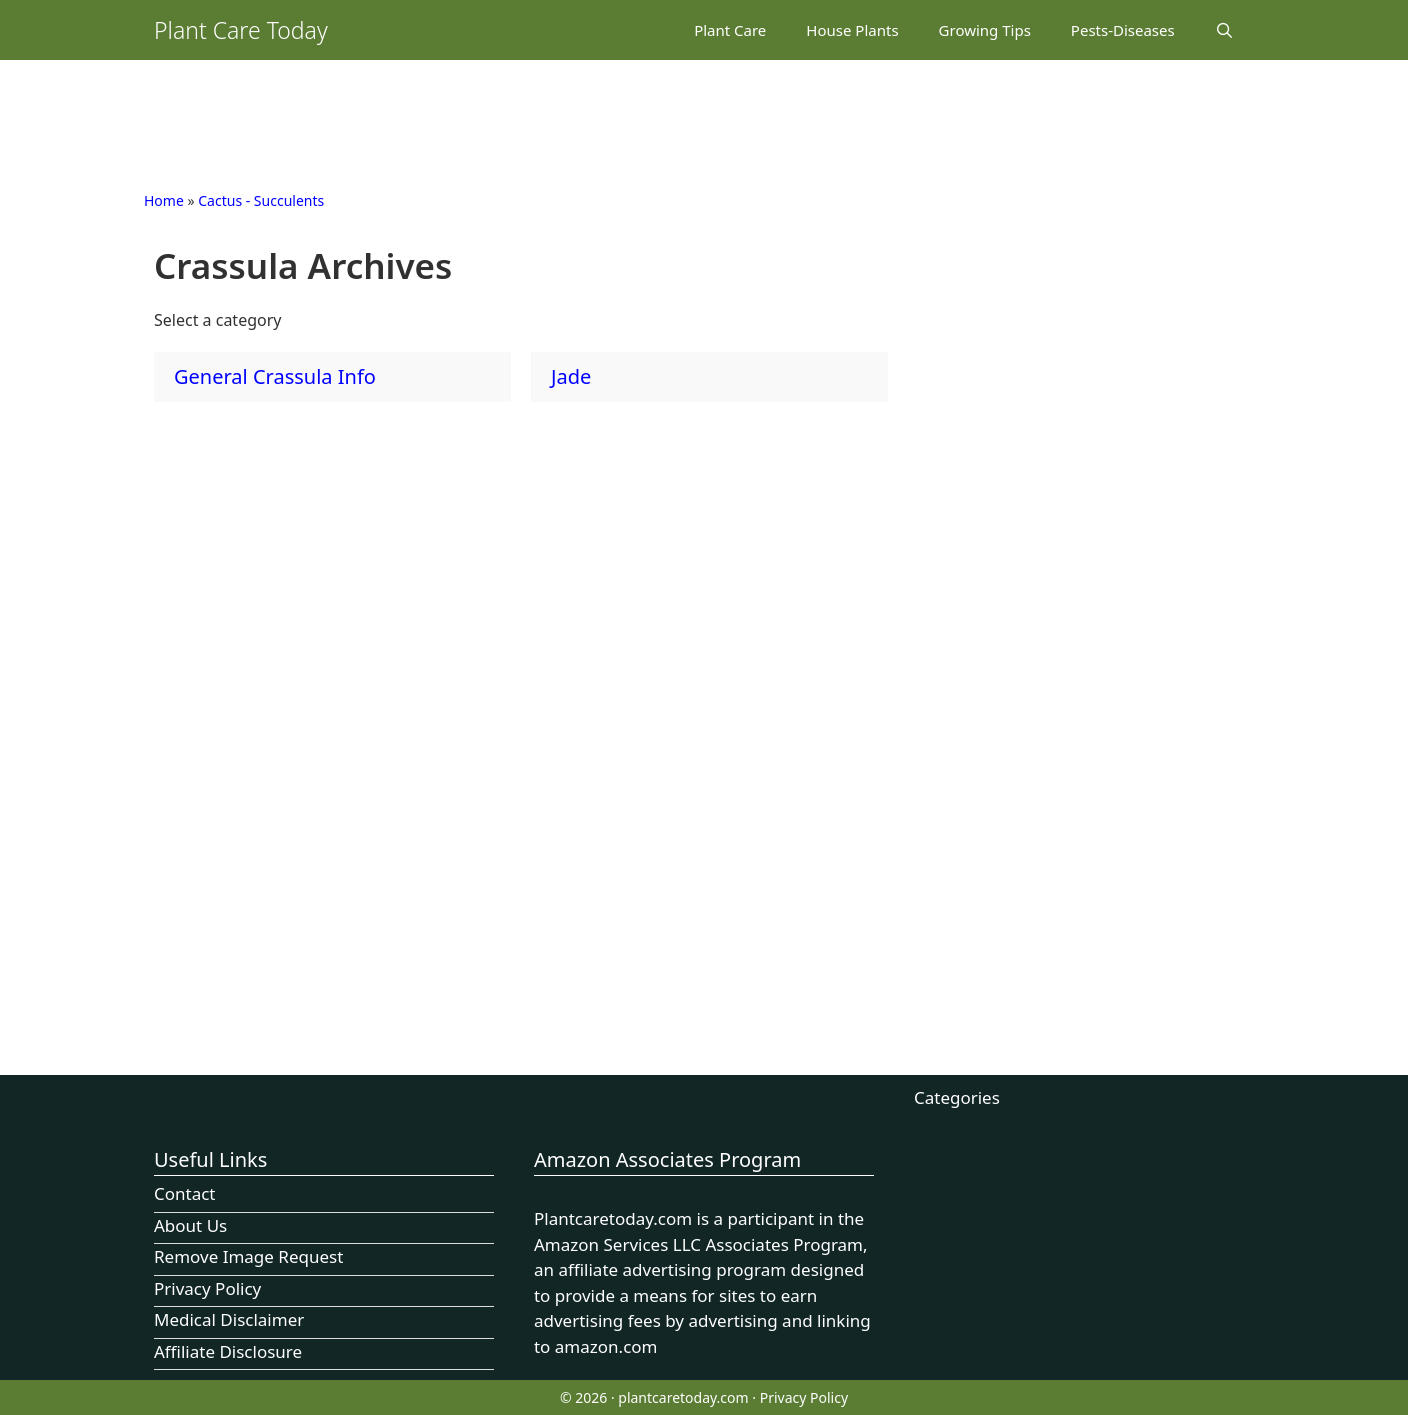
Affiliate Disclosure (228, 1351)
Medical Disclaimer (229, 1319)
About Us (190, 1225)
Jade (571, 376)
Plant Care (730, 30)
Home (164, 200)
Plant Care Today (241, 30)
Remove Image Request (248, 1256)
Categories (957, 1097)
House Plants (852, 30)
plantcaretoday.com (683, 1397)
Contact (185, 1193)
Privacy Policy (207, 1288)
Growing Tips (985, 30)
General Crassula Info (275, 376)
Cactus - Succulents (261, 200)
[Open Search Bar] (1224, 30)
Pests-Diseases (1123, 30)
